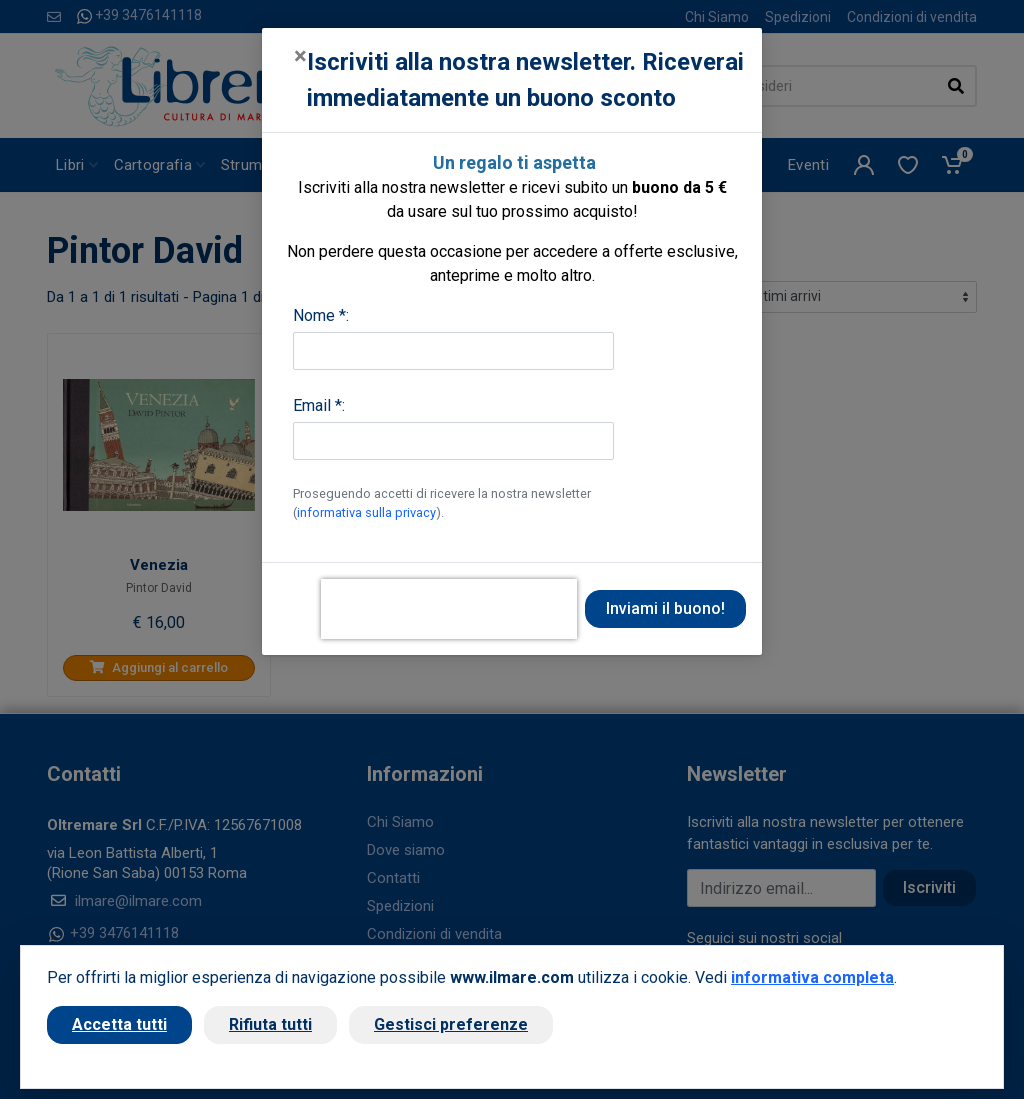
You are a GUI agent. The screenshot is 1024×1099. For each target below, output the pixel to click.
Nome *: (321, 315)
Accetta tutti (119, 1024)
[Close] (300, 56)
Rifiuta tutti (270, 1024)
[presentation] (449, 609)
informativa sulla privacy (366, 512)
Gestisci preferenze (451, 1024)
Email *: (319, 405)
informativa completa (812, 977)
